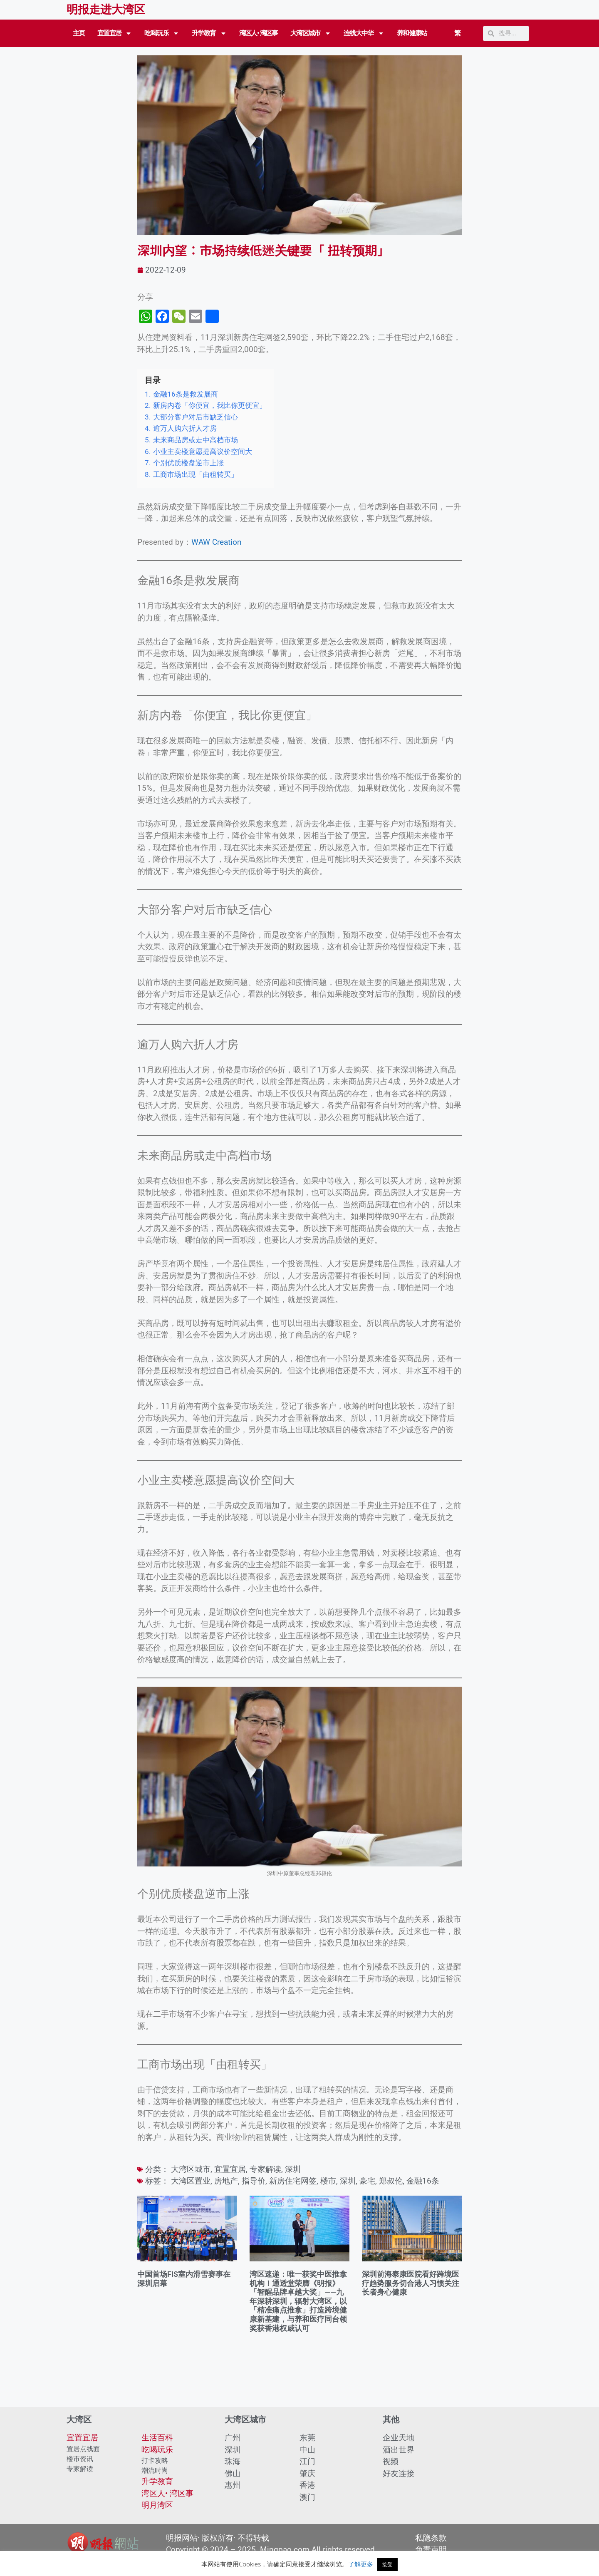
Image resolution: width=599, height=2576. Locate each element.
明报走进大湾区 (106, 9)
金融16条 (422, 2181)
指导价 (253, 2181)
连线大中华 (364, 33)
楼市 (328, 2181)
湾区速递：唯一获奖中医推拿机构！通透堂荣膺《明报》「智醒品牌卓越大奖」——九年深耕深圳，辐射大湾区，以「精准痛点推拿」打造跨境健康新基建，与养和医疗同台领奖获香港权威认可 (298, 2301)
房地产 (226, 2181)
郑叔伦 (391, 2181)
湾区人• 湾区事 (258, 33)
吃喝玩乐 (161, 33)
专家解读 (265, 2169)
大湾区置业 (190, 2181)
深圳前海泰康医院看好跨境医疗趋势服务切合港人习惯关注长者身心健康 (410, 2283)
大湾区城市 (310, 33)
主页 (79, 33)
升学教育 (209, 33)
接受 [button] (387, 2564)
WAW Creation (216, 542)
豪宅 (367, 2181)
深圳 (293, 2169)
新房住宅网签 (293, 2181)
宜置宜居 (114, 33)
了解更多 (360, 2564)
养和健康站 (412, 33)
